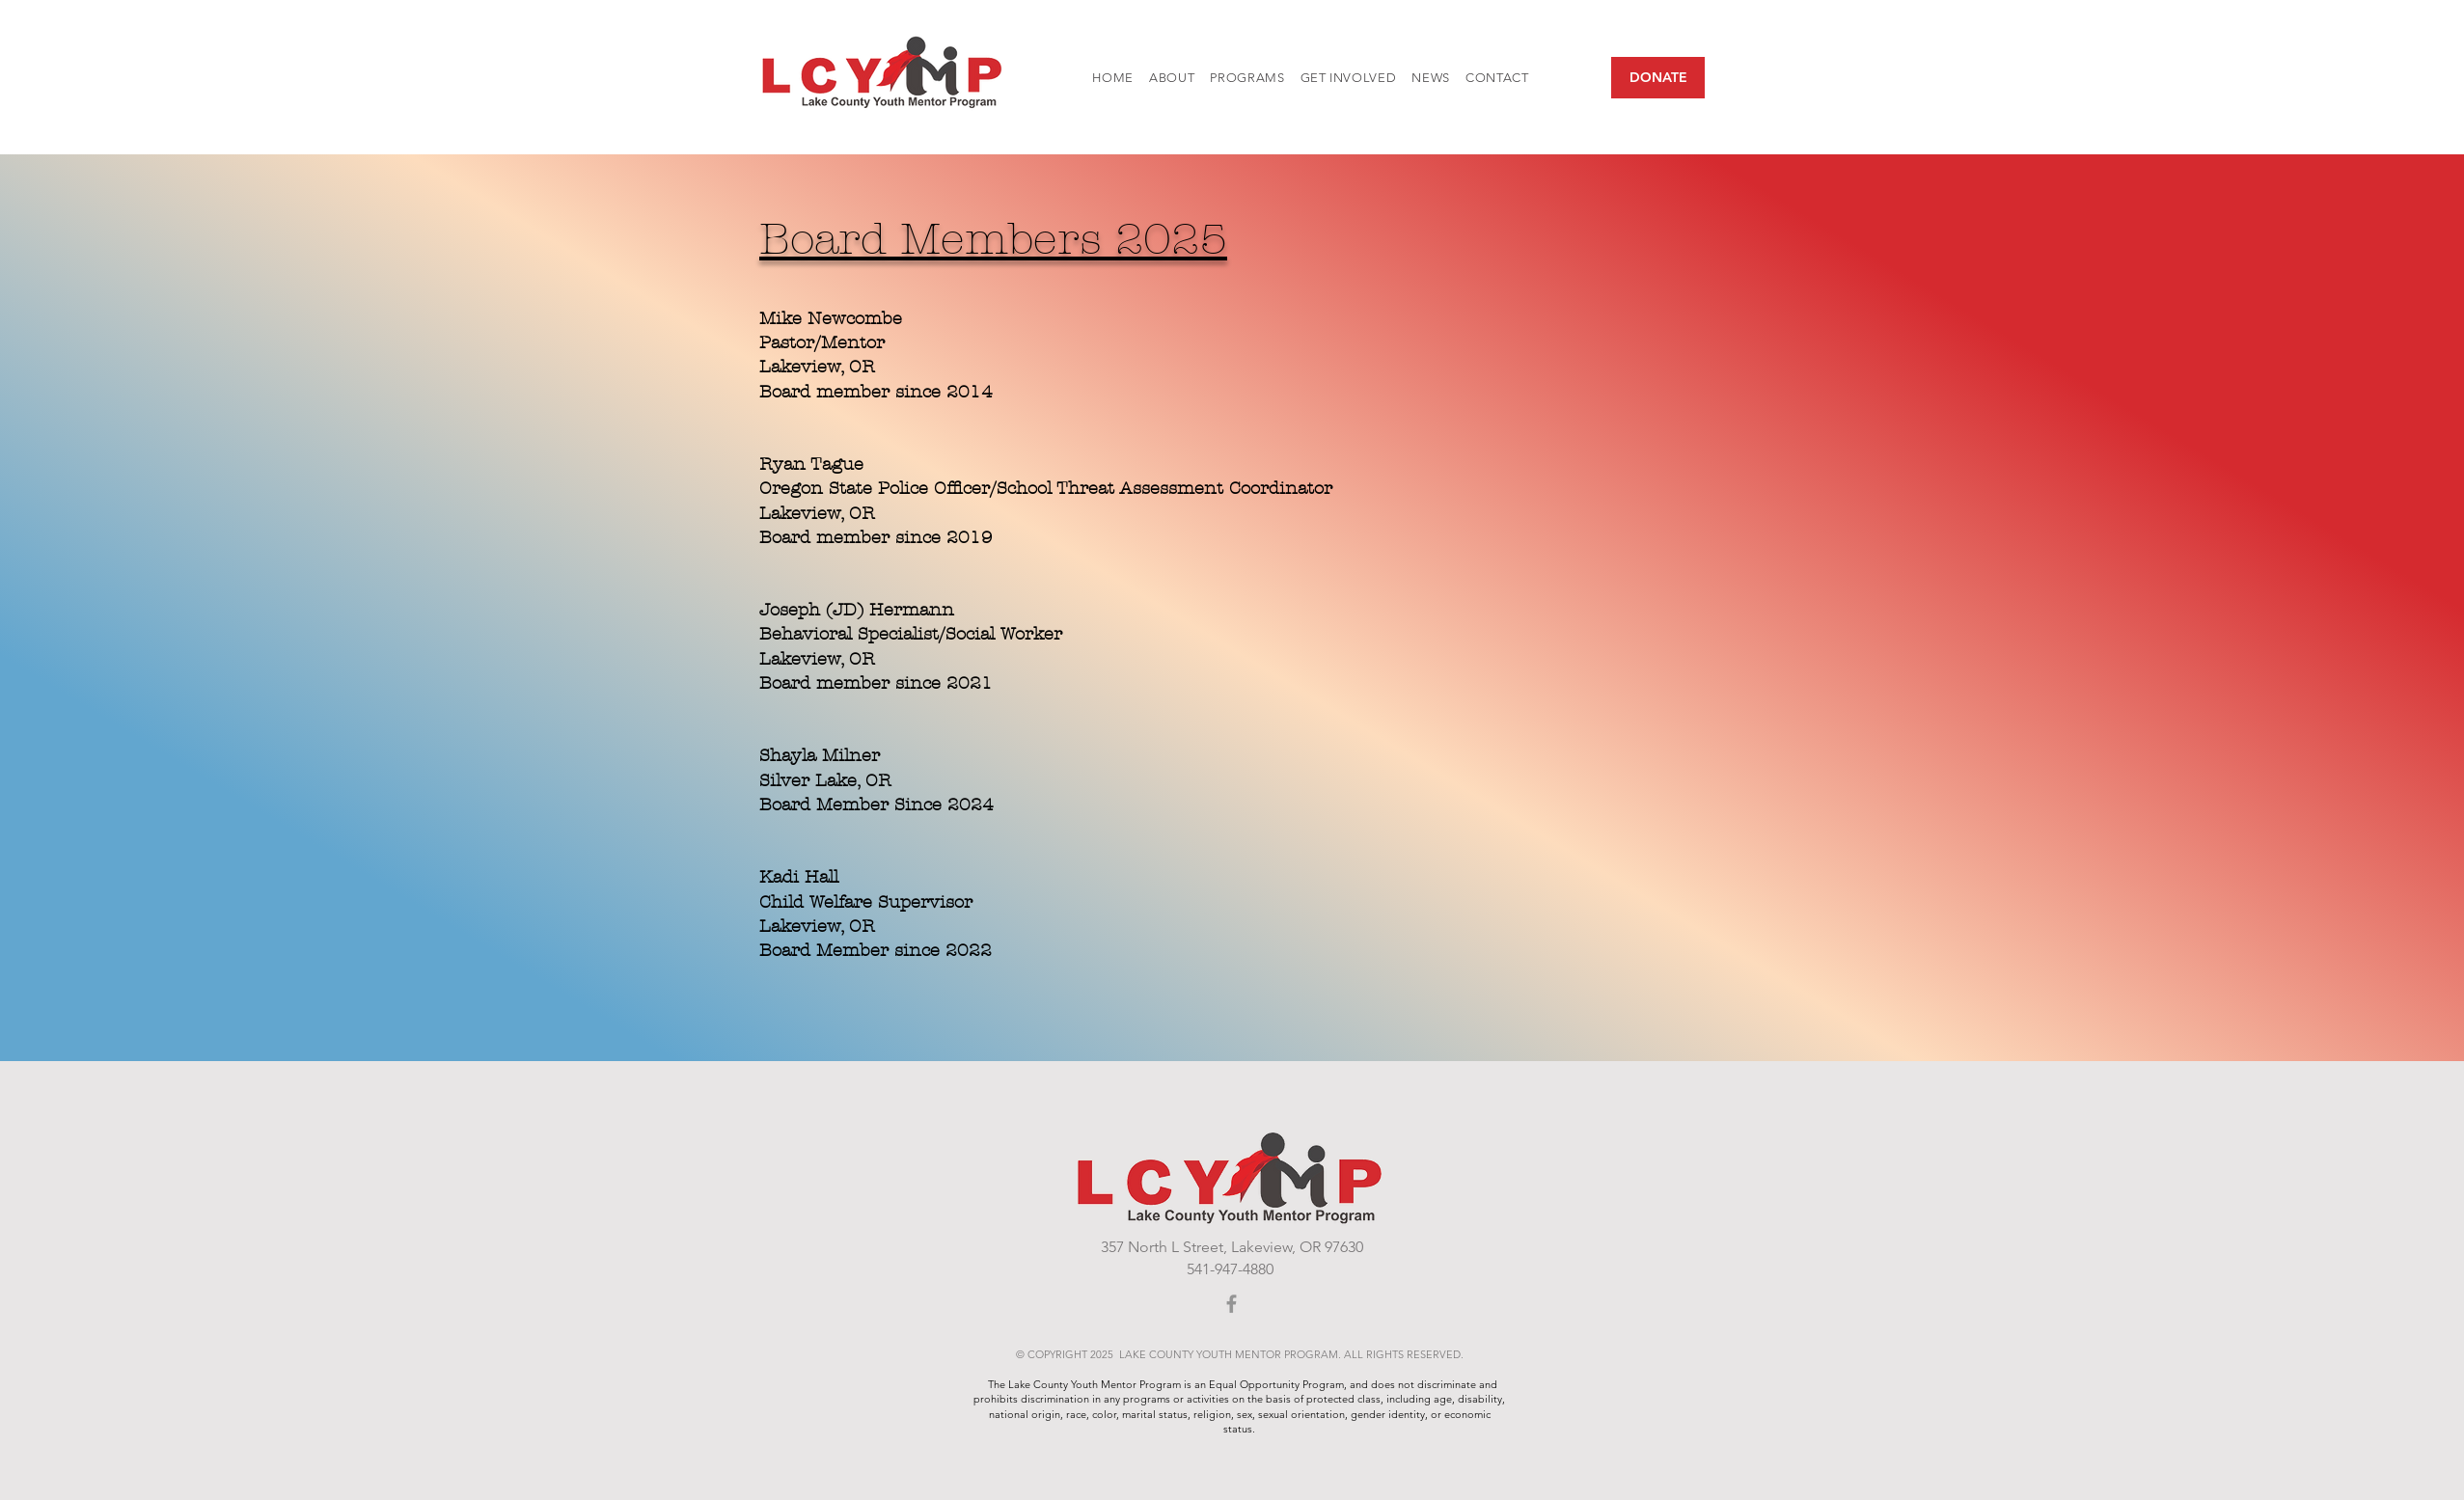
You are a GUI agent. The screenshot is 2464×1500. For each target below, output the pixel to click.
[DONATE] (1658, 77)
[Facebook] (1231, 1304)
